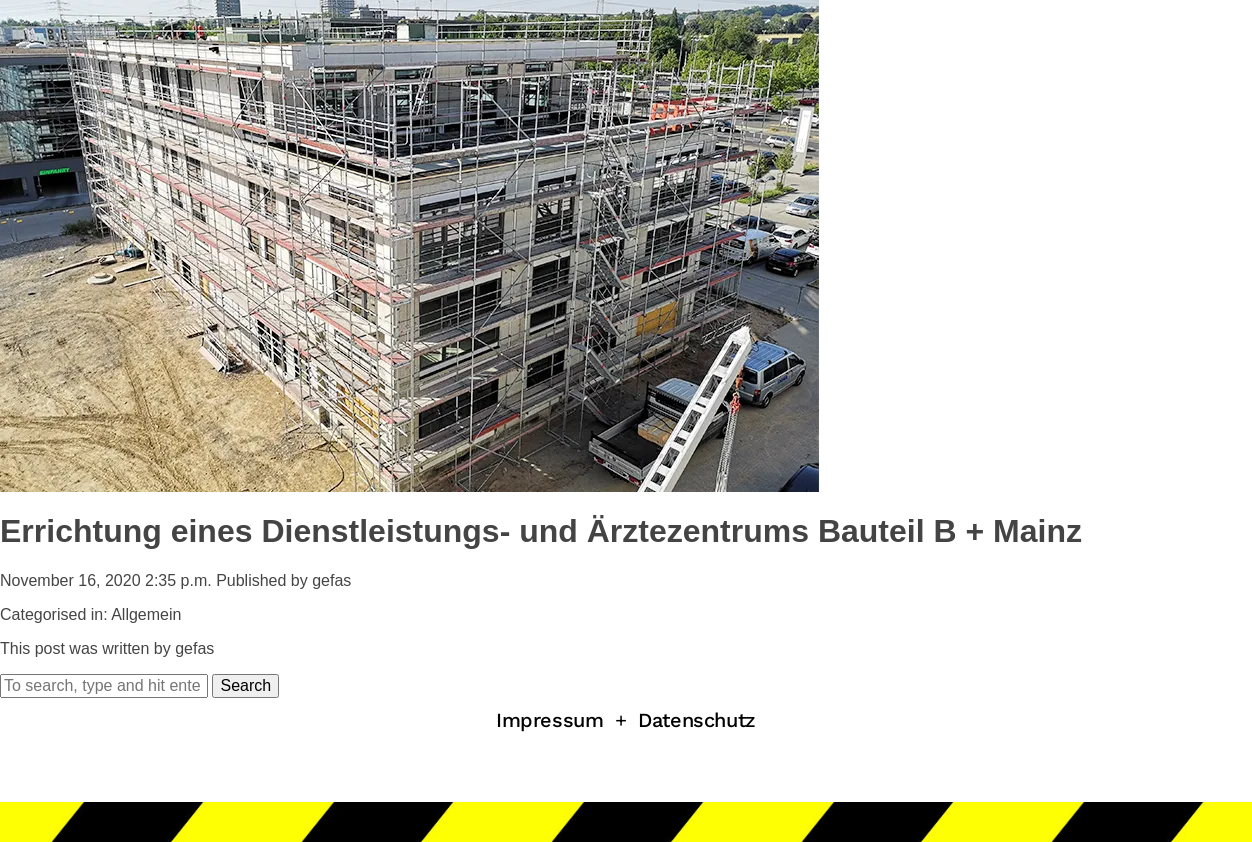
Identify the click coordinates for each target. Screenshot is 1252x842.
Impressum (549, 720)
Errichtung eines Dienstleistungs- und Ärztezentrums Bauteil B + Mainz (541, 531)
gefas (331, 580)
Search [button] (245, 685)
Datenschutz (697, 720)
